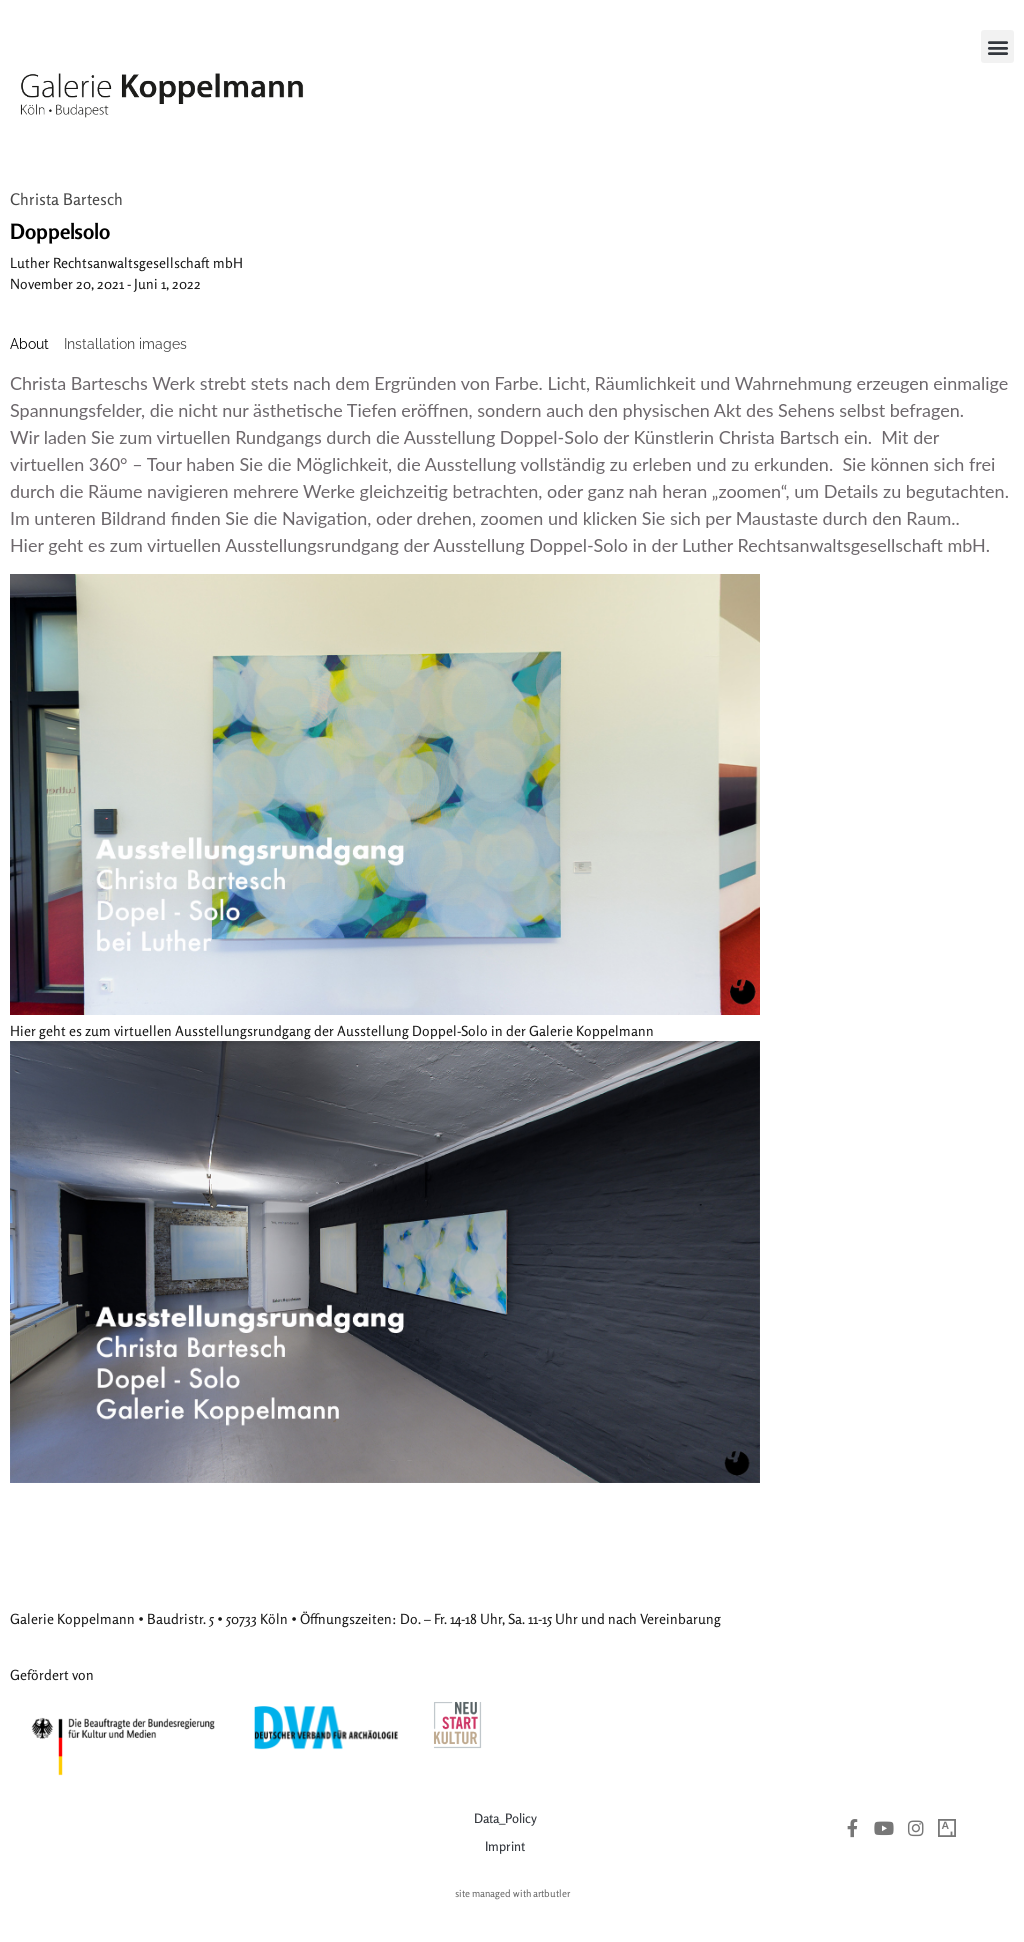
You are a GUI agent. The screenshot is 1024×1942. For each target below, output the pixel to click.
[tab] (29, 344)
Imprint (505, 1846)
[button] (997, 46)
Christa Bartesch (66, 199)
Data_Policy (505, 1818)
